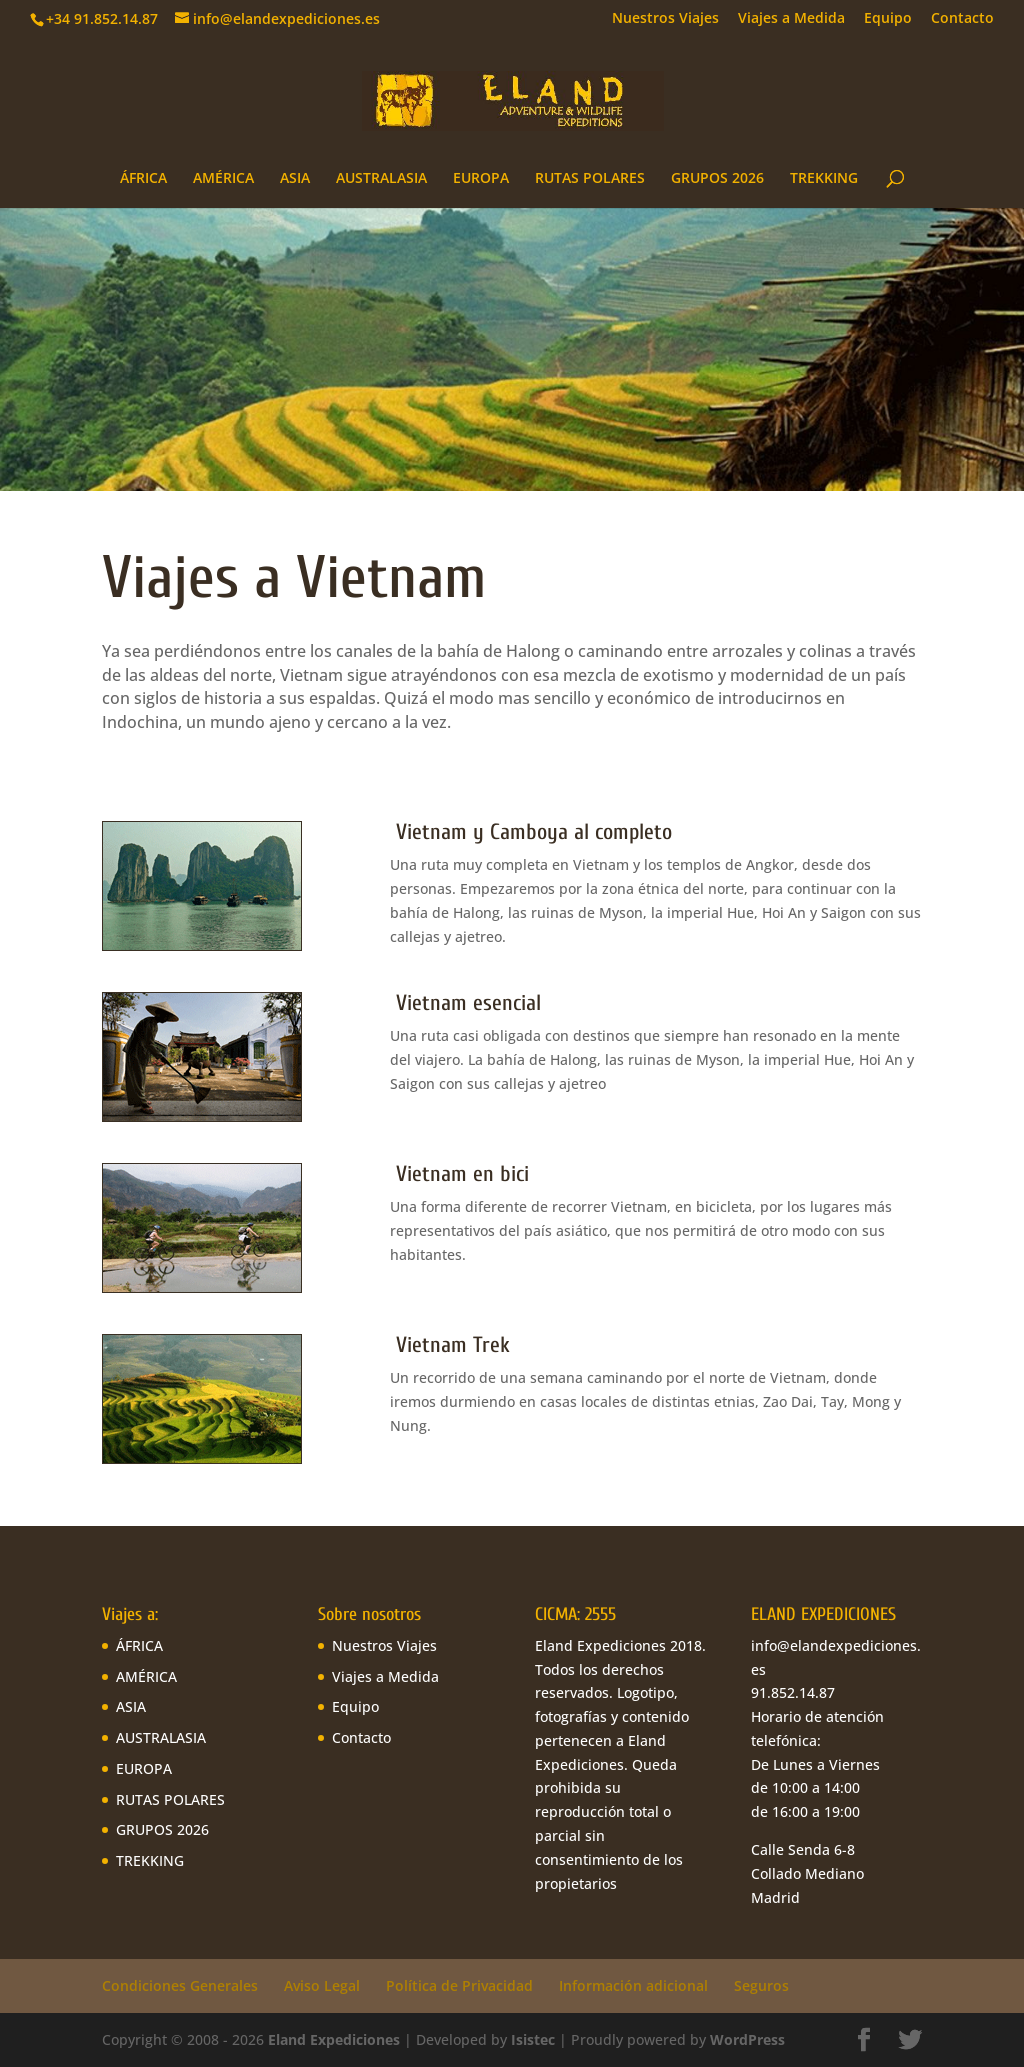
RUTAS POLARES (590, 179)
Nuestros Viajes (665, 19)
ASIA (295, 179)
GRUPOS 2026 (717, 179)
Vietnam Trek (450, 1345)
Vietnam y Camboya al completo (534, 832)
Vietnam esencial (465, 1003)
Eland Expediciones (334, 2039)
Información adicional (633, 1985)
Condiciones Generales (180, 1985)
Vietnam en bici (459, 1174)
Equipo (888, 19)
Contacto (962, 19)
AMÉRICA (223, 179)
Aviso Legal (322, 1985)
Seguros (761, 1985)
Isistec (533, 2039)
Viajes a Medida (791, 19)
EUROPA (481, 179)
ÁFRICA (143, 179)
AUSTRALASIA (381, 179)
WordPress (747, 2039)
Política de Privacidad (459, 1985)
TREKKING (824, 179)
